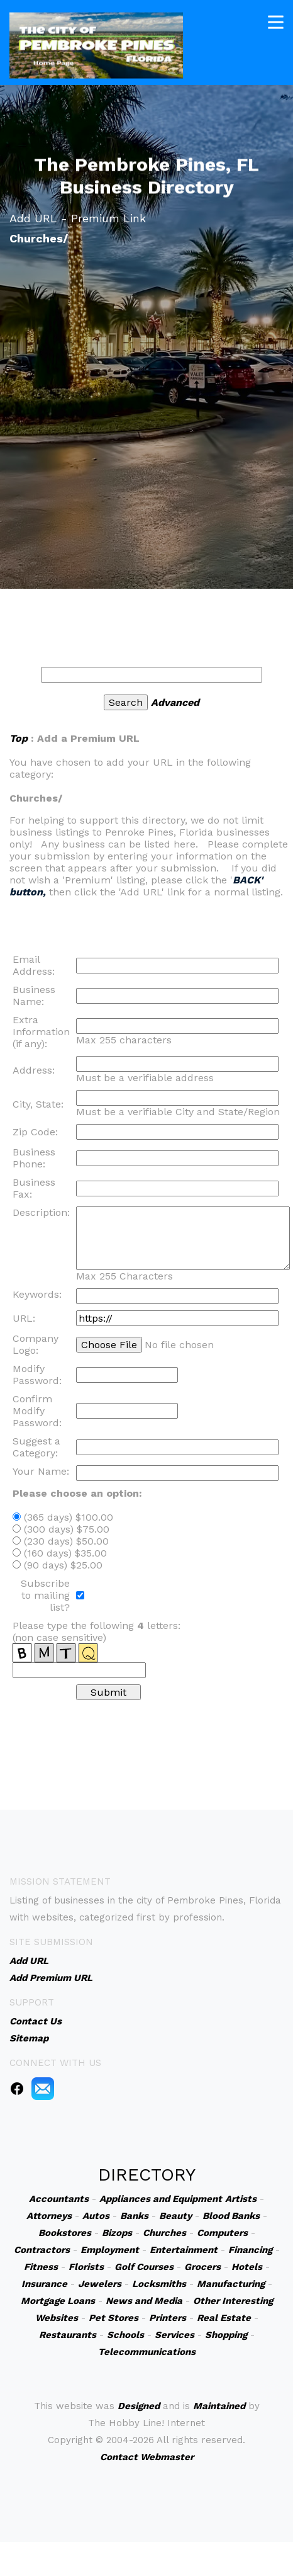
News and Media (144, 2300)
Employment (109, 2249)
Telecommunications (147, 2352)
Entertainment (184, 2249)
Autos (95, 2215)
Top (18, 738)
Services (174, 2335)
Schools (125, 2335)
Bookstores (64, 2232)
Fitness (41, 2266)
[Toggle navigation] (276, 20)
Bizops (117, 2232)
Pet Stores (113, 2318)
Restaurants (67, 2335)
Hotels (246, 2266)
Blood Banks (231, 2215)
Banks (134, 2215)
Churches (164, 2232)
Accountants (59, 2198)
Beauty (175, 2215)
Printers (167, 2318)
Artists (241, 2198)
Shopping (226, 2335)
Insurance (44, 2283)
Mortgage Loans (58, 2300)
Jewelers (99, 2283)
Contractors (42, 2249)
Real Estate (224, 2318)
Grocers (202, 2266)
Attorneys (49, 2215)
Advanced (175, 702)
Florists (86, 2266)
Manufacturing (231, 2283)
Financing (250, 2249)
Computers (222, 2232)
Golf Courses (144, 2266)
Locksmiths (159, 2283)
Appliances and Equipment (160, 2198)
